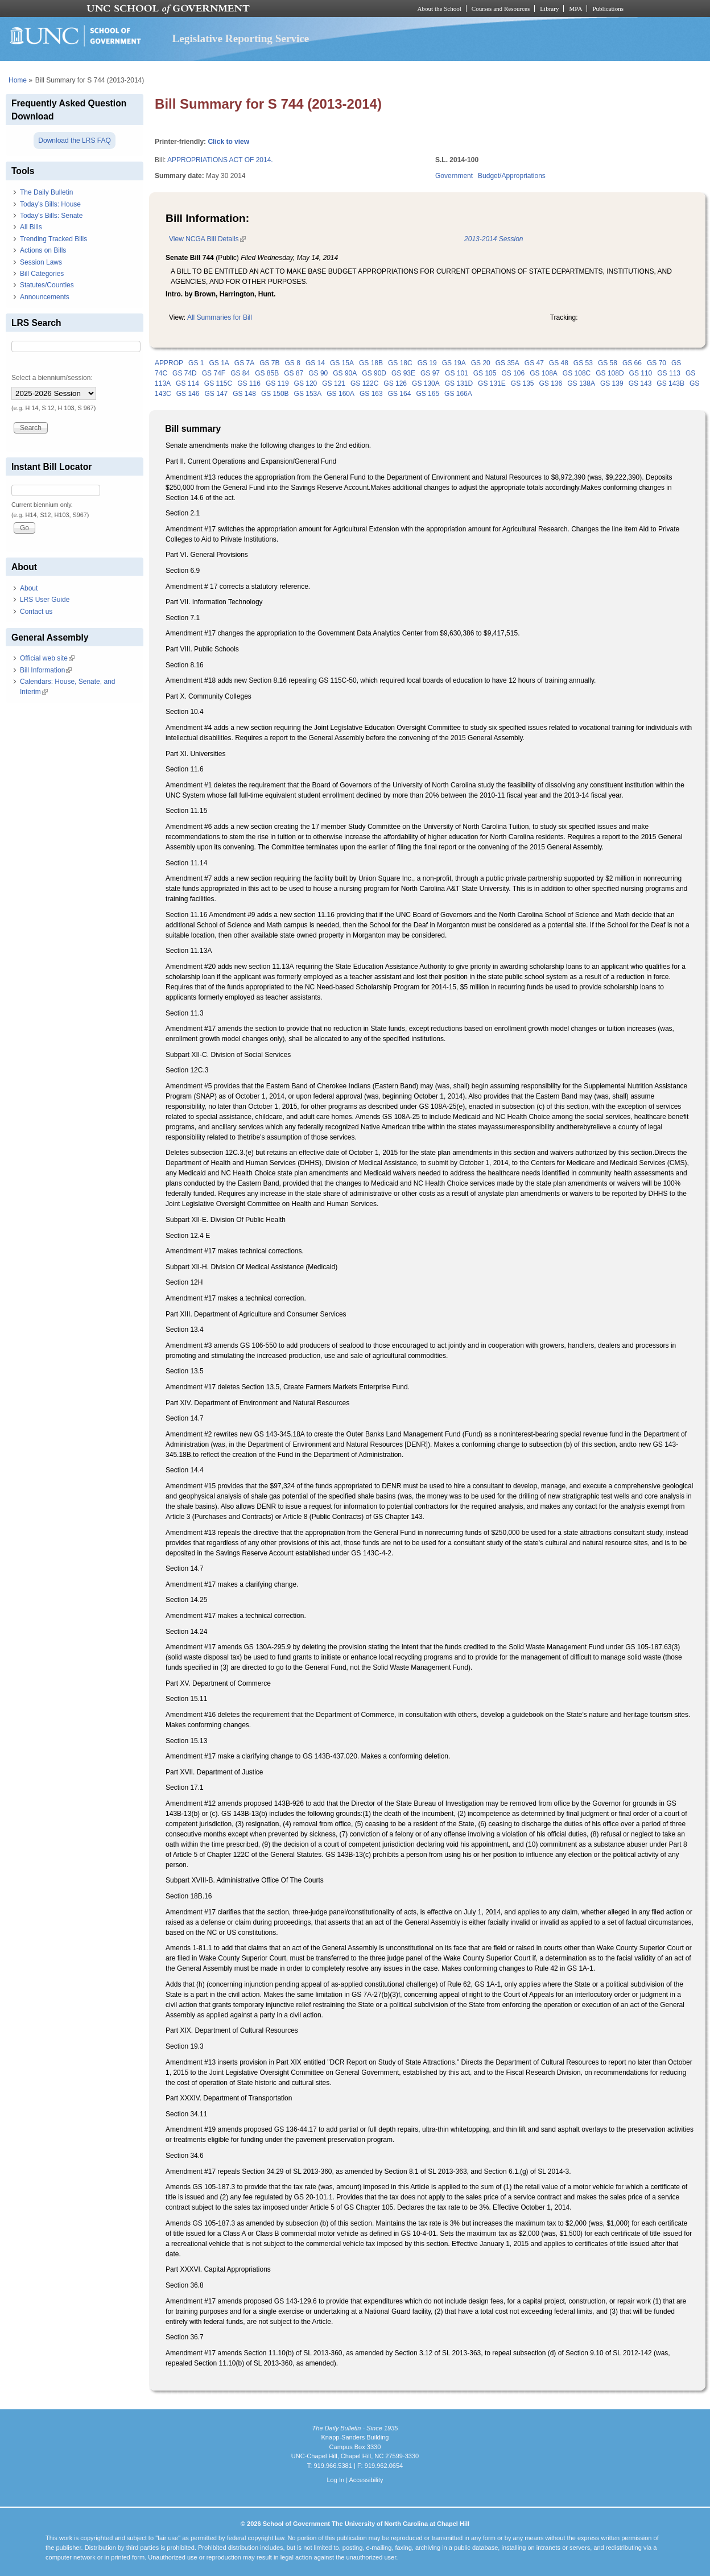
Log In (335, 2479)
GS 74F (213, 373)
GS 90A (345, 373)
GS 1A (219, 363)
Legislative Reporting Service (240, 38)
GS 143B (670, 383)
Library (549, 8)
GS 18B (371, 363)
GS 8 (292, 363)
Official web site (47, 658)
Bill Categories (42, 274)
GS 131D (459, 383)
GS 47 (534, 363)
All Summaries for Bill (219, 317)
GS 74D (184, 373)
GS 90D (374, 373)
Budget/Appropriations (512, 176)
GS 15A (342, 363)
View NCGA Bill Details (207, 239)
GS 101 (456, 373)
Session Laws (41, 262)
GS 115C (218, 383)
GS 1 (196, 363)
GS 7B (269, 363)
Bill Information (46, 670)
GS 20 (480, 363)
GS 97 (430, 373)
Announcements (44, 297)
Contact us (36, 612)
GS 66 (632, 363)
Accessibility (366, 2479)
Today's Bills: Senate (51, 216)
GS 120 (305, 383)
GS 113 (668, 373)
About (29, 588)
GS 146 (188, 394)
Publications (608, 8)
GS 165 (427, 394)
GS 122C (364, 383)
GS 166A (458, 394)
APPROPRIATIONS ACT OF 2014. (220, 160)
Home (18, 80)
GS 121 (333, 383)
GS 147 (216, 394)
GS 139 (612, 383)
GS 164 (399, 394)
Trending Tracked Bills (53, 239)
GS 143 (640, 383)
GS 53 (583, 363)
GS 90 (318, 373)
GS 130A (426, 383)
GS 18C (400, 363)
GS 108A (544, 373)
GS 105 (485, 373)
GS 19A (454, 363)
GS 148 (244, 394)
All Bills (31, 227)
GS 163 (371, 394)
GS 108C (577, 373)
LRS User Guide (44, 600)
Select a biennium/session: (52, 378)
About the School (439, 8)
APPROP (169, 363)
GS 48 (558, 363)
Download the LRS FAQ (74, 141)
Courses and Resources (501, 8)
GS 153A (308, 394)
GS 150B (275, 394)
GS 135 (522, 383)
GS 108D (610, 373)
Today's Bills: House (50, 204)
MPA (575, 8)
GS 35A (507, 363)
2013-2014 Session (493, 239)
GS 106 (513, 373)
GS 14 (315, 363)
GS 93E (403, 373)
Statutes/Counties (47, 285)
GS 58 (607, 363)
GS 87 (293, 373)
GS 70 (656, 363)
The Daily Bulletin (46, 192)
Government (454, 176)
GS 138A (581, 383)
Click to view (228, 142)
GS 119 (277, 383)
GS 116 (249, 383)
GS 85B (267, 373)
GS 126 (395, 383)
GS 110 (641, 373)
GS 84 (240, 373)
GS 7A (244, 363)
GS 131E (492, 383)
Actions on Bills (43, 250)
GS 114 (187, 383)
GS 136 (551, 383)
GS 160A (340, 394)
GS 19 (427, 363)
